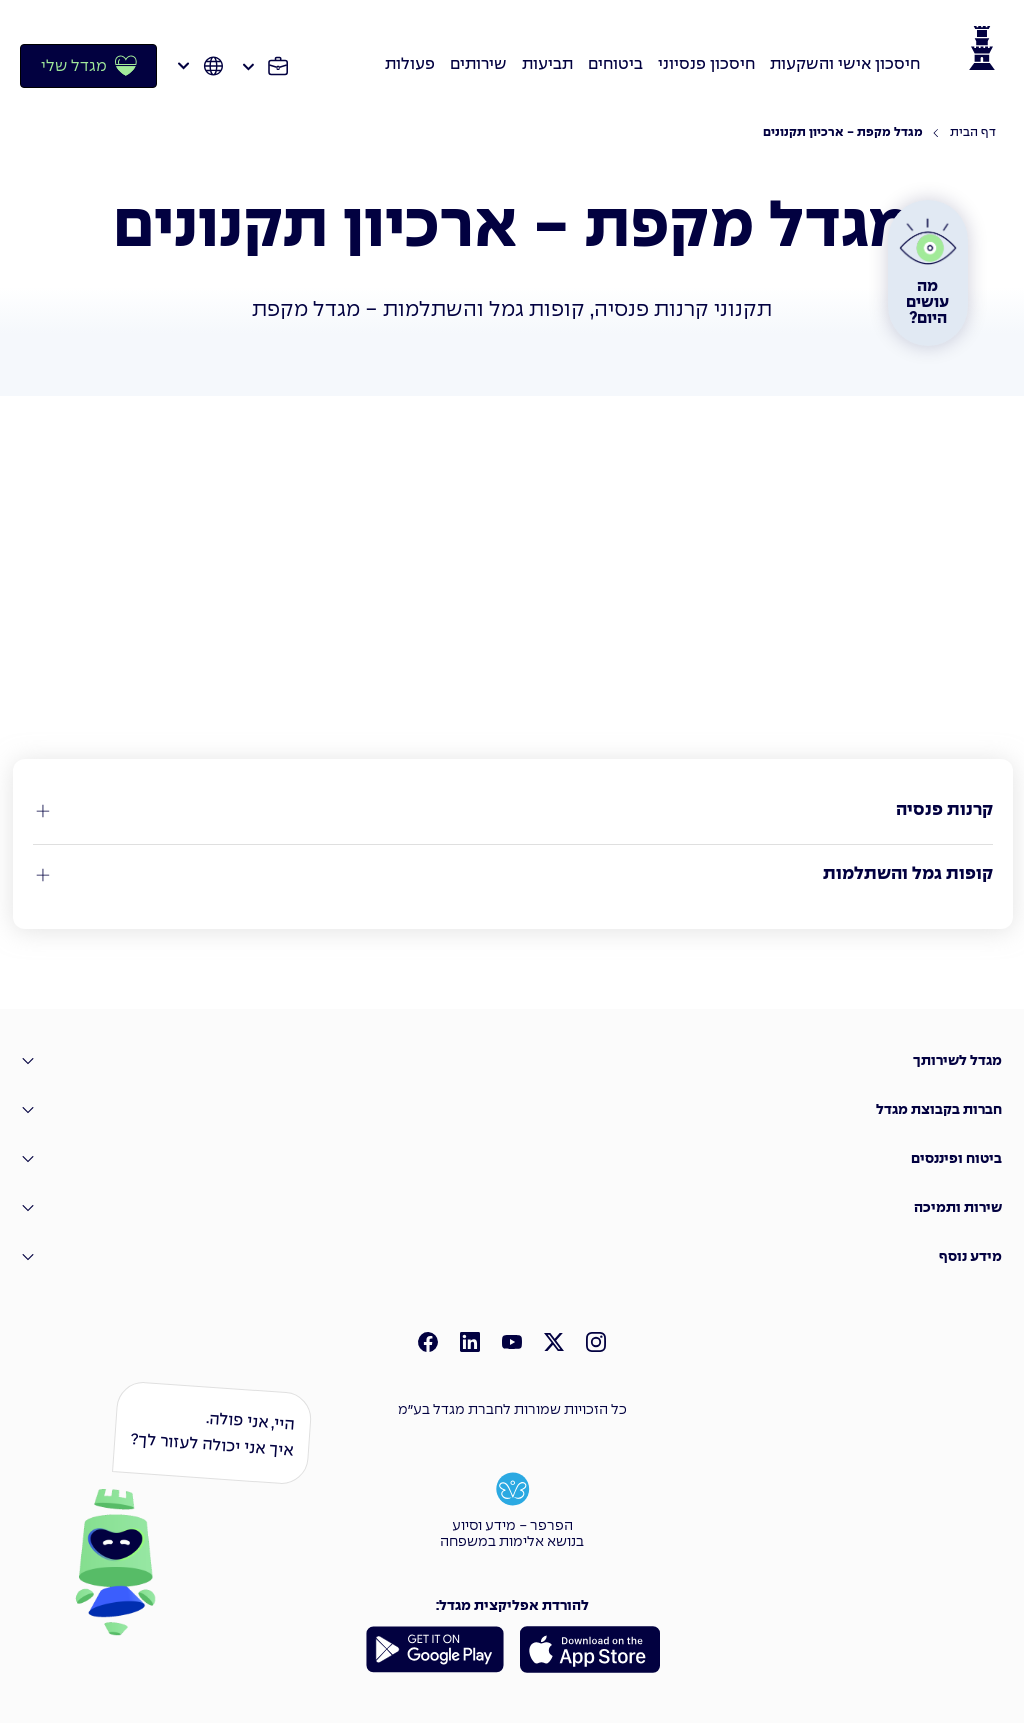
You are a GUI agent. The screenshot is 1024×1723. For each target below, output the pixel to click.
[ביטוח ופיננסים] (512, 1159)
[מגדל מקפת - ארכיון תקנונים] (843, 133)
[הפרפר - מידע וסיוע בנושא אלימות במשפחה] (512, 1508)
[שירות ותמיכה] (512, 1208)
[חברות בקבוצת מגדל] (512, 1110)
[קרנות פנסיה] (513, 811)
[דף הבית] (964, 133)
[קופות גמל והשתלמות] (513, 875)
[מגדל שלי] (88, 66)
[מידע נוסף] (512, 1257)
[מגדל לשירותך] (512, 1061)
